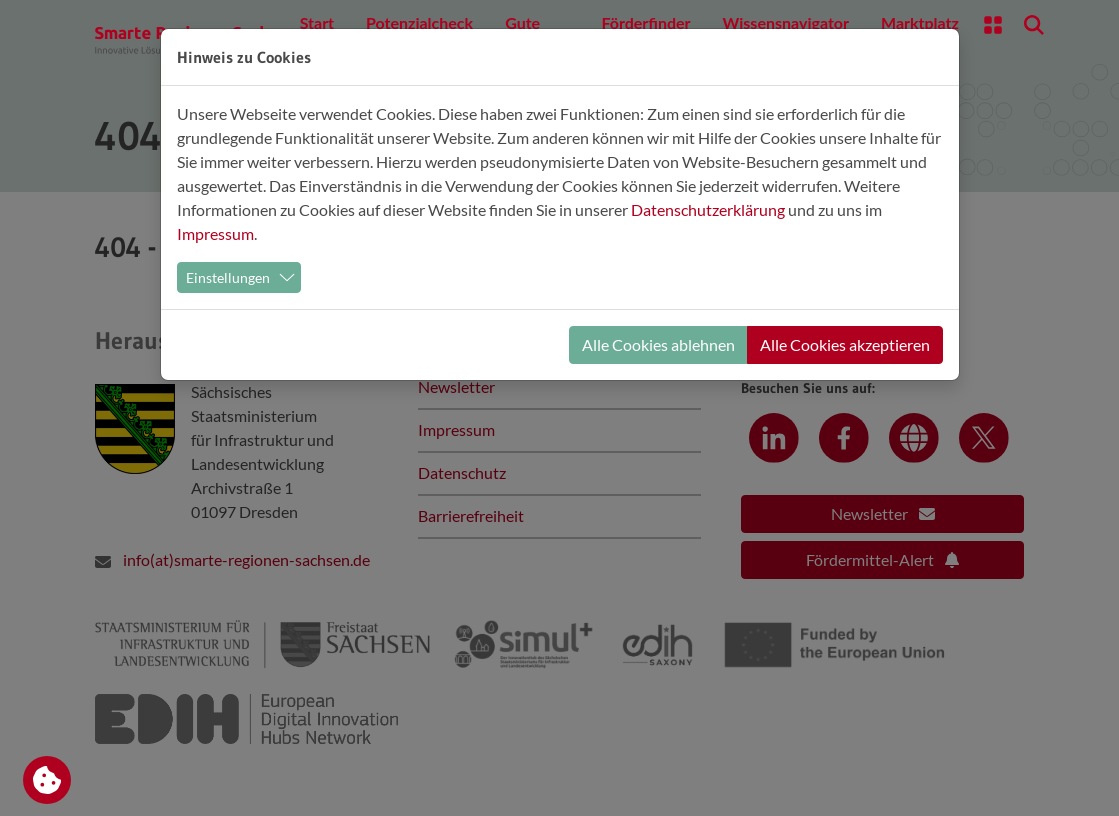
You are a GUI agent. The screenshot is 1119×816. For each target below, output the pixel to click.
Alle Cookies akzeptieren (845, 344)
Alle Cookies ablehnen (658, 344)
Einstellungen (228, 277)
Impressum (215, 233)
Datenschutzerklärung (708, 209)
